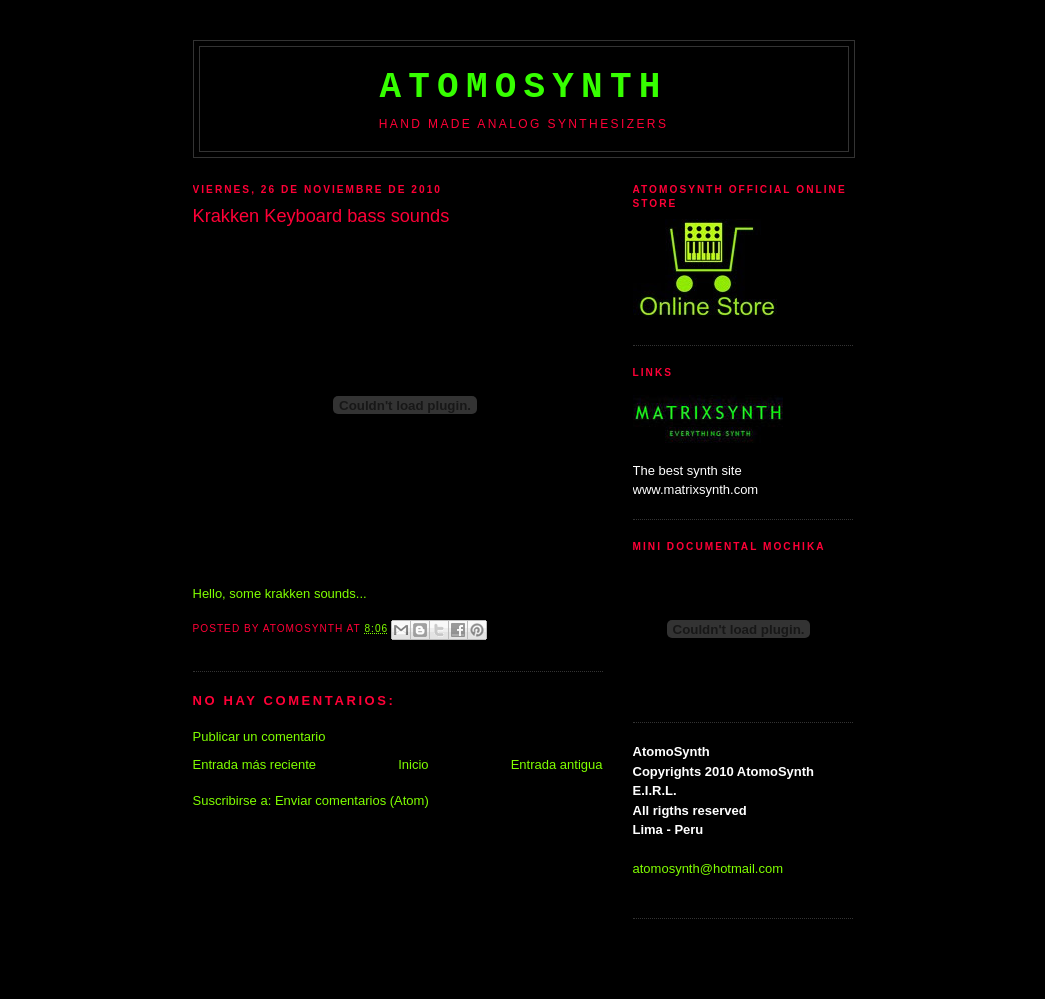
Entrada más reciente (255, 764)
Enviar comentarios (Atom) (352, 800)
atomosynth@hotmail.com (708, 868)
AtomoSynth (523, 87)
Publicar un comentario (259, 736)
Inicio (413, 764)
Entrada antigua (557, 764)
